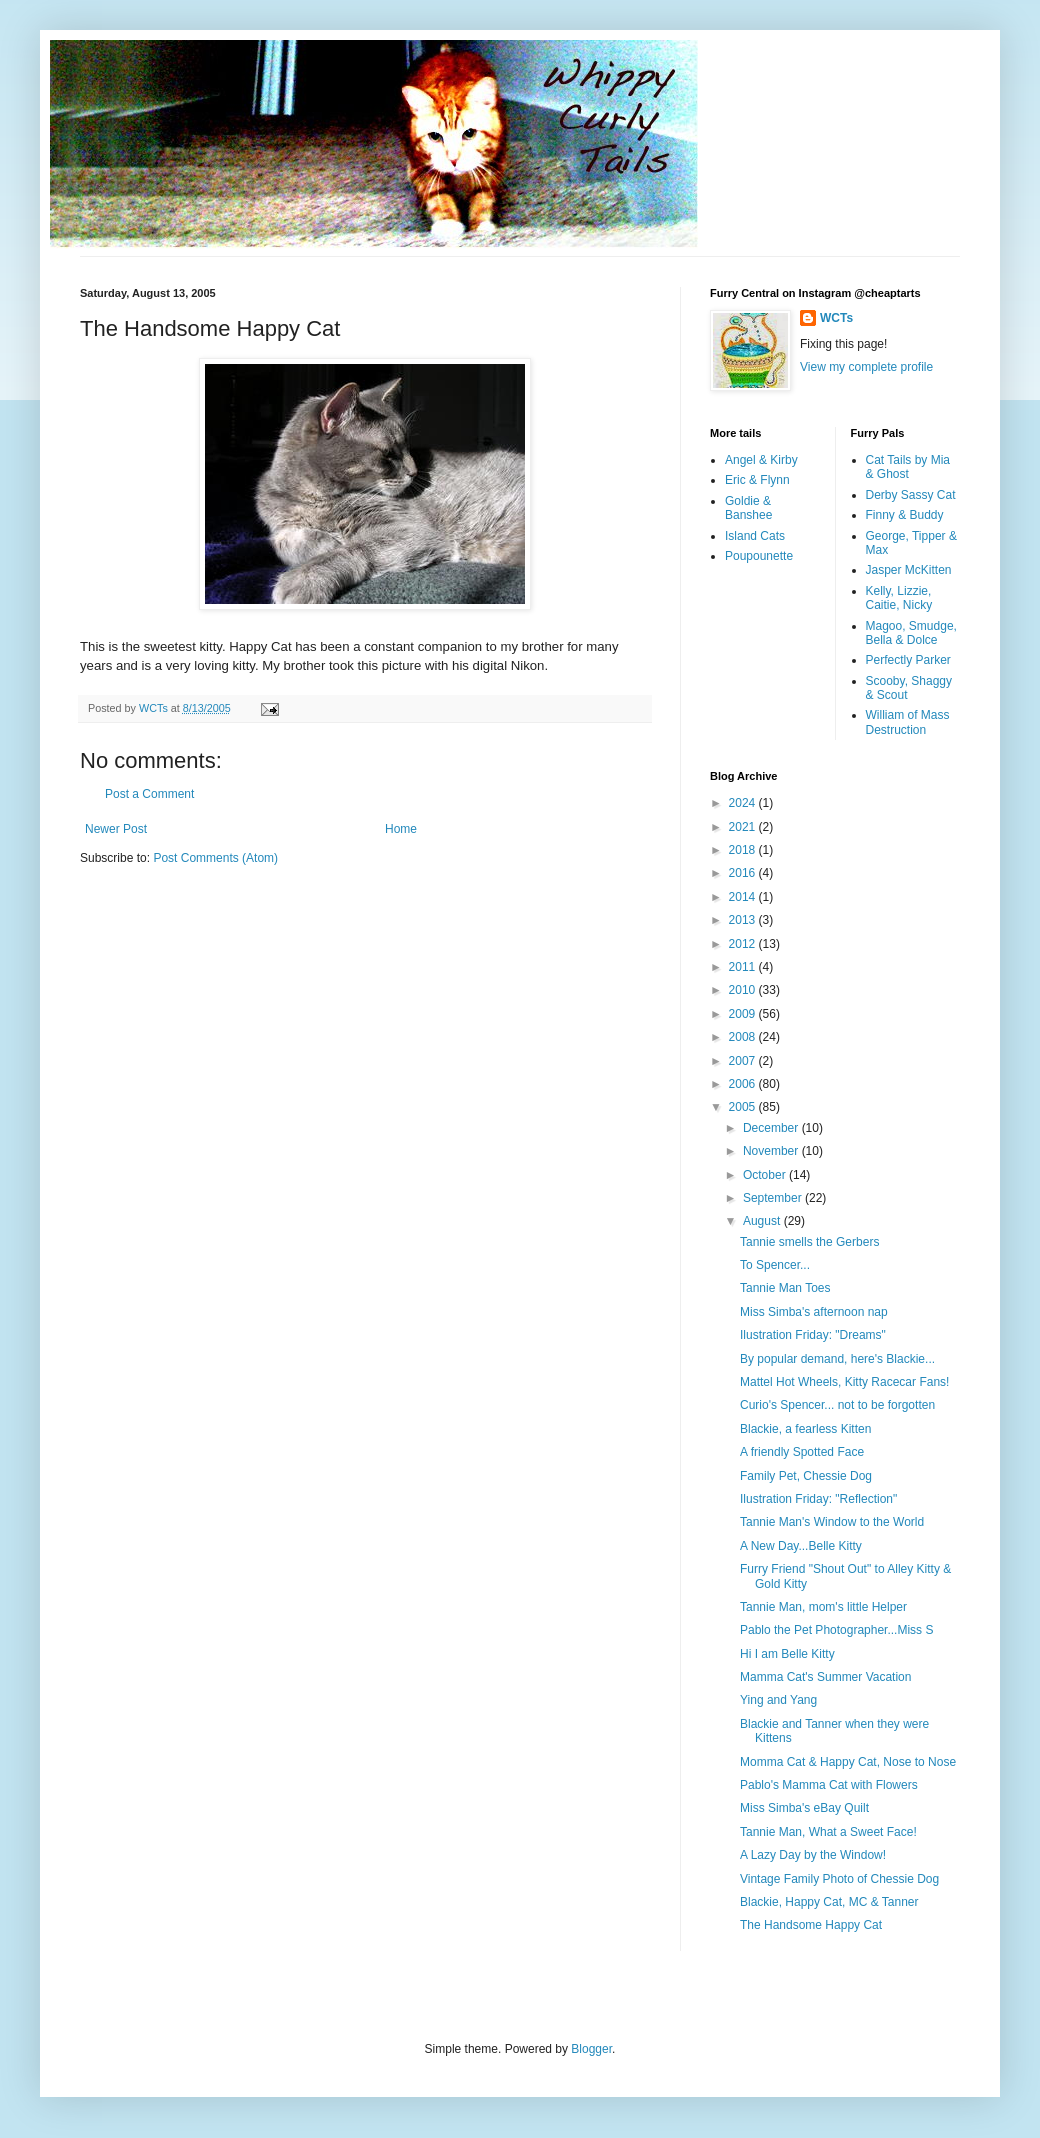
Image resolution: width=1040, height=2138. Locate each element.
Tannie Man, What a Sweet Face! (828, 1832)
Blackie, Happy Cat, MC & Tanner (829, 1902)
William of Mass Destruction (908, 722)
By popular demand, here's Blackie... (837, 1359)
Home (401, 829)
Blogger (591, 2049)
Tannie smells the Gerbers (809, 1242)
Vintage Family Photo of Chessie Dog (839, 1879)
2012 (744, 944)
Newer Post (116, 829)
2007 (744, 1061)
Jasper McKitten (909, 570)
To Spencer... (775, 1265)
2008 (744, 1037)
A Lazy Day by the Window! (813, 1855)
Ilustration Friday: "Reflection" (818, 1499)
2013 (744, 920)
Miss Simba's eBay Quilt (804, 1808)
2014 (744, 897)
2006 (744, 1084)
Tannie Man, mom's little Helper (823, 1607)
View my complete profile (866, 367)
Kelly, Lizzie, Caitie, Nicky (899, 598)
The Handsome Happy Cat (811, 1925)
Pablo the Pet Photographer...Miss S (836, 1630)
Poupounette (759, 556)
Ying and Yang (778, 1700)
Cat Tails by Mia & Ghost (908, 467)
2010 (744, 990)
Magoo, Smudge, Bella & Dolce (911, 633)
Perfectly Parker (908, 660)
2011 (744, 967)
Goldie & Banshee (748, 508)
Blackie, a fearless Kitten (805, 1429)
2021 (744, 827)
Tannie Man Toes (785, 1288)
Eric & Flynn (757, 480)
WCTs (836, 318)
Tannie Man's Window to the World (832, 1522)
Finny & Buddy (905, 515)
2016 (744, 873)
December (772, 1128)
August (763, 1221)
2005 (744, 1107)
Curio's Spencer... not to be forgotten (837, 1405)
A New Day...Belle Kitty (801, 1546)
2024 (744, 803)
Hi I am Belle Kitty (787, 1654)
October (766, 1175)
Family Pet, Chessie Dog (806, 1476)
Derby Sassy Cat (911, 495)
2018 (744, 850)
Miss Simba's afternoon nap (814, 1312)
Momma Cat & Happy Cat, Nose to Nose (848, 1762)
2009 (744, 1014)
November (772, 1151)
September (774, 1198)
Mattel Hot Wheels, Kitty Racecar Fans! (844, 1382)
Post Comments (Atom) (215, 858)
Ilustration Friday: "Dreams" (813, 1335)
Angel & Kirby (761, 460)
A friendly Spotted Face (802, 1452)
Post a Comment (149, 794)
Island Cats (755, 536)
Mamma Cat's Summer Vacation (825, 1677)
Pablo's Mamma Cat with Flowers (829, 1785)
